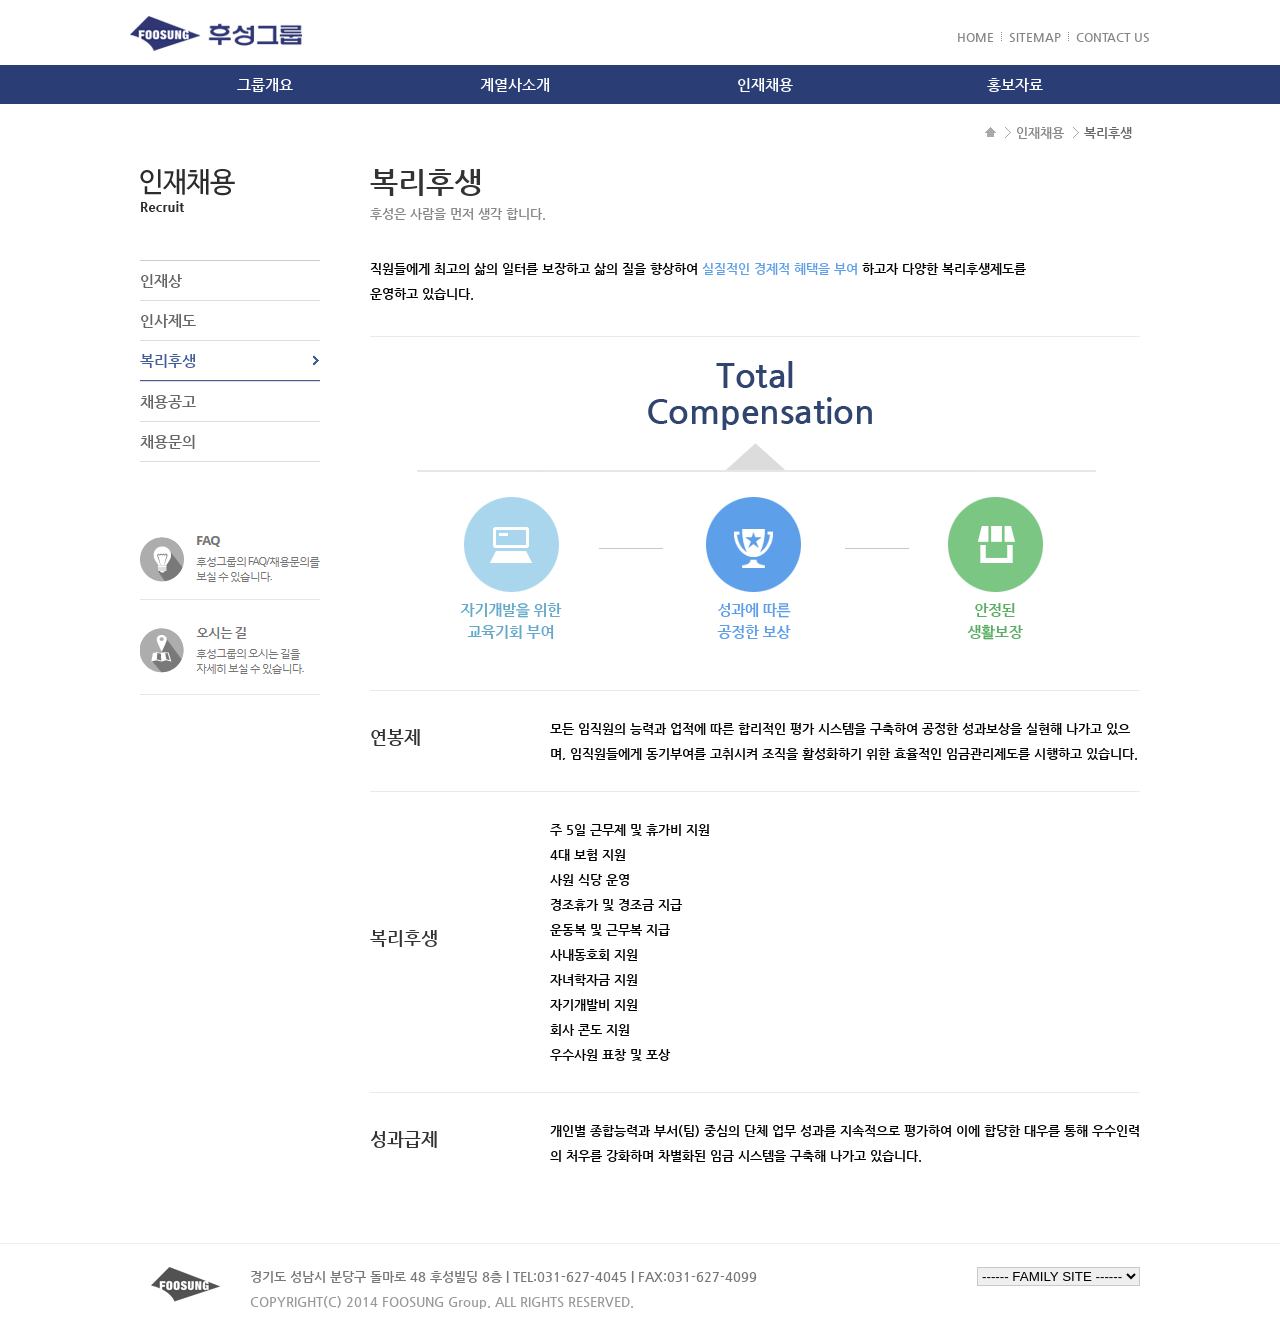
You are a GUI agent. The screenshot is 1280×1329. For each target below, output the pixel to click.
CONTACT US (1113, 37)
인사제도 (168, 320)
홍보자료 (1015, 84)
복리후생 (168, 360)
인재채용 (765, 84)
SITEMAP (1035, 37)
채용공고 (168, 401)
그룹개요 (265, 84)
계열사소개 (515, 84)
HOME (975, 37)
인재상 (161, 280)
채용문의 (168, 441)
